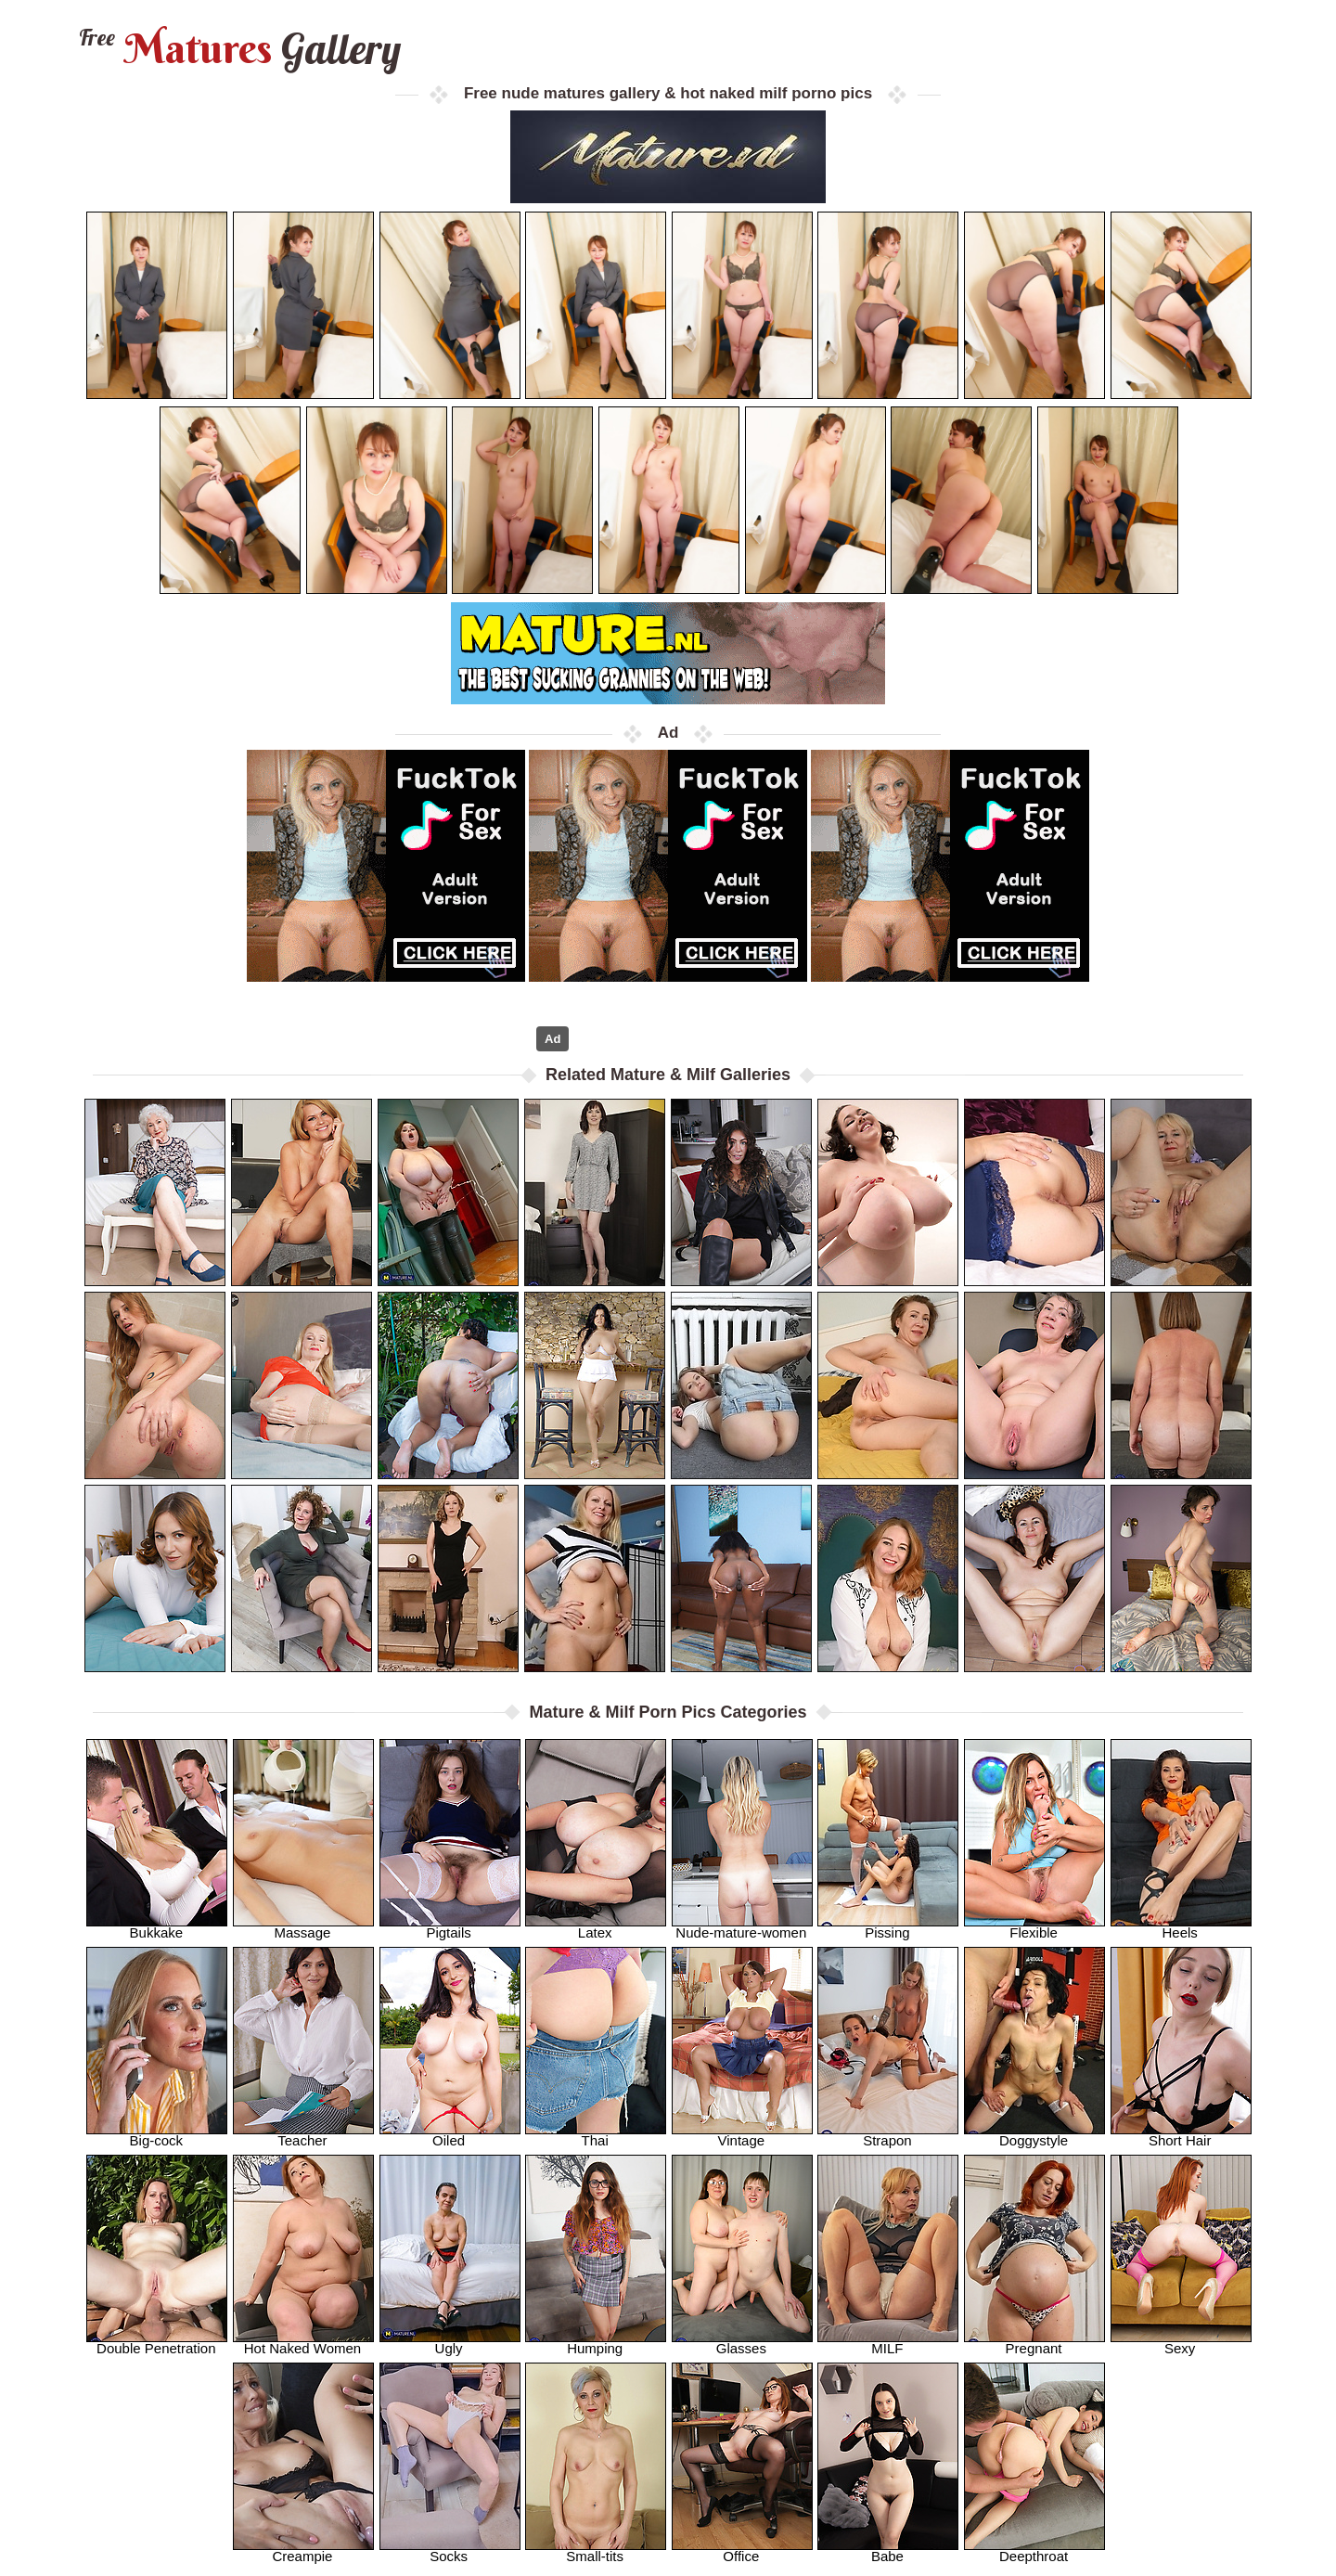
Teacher (303, 2134)
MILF (887, 2342)
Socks (449, 2550)
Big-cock (156, 2134)
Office (742, 2550)
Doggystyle (1034, 2134)
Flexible (1034, 1926)
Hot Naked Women (303, 2342)
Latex (595, 1926)
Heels (1181, 1926)
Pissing (887, 1926)
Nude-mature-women (742, 1926)
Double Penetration (156, 2342)
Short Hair (1181, 2134)
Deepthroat (1034, 2550)
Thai (595, 2134)
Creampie (303, 2550)
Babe (887, 2550)
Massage (303, 1926)
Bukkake (156, 1926)
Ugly (449, 2342)
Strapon (887, 2134)
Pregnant (1034, 2342)
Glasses (742, 2342)
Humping (595, 2342)
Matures (238, 48)
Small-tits (595, 2550)
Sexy (1181, 2342)
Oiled (449, 2134)
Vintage (742, 2134)
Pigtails (449, 1926)
